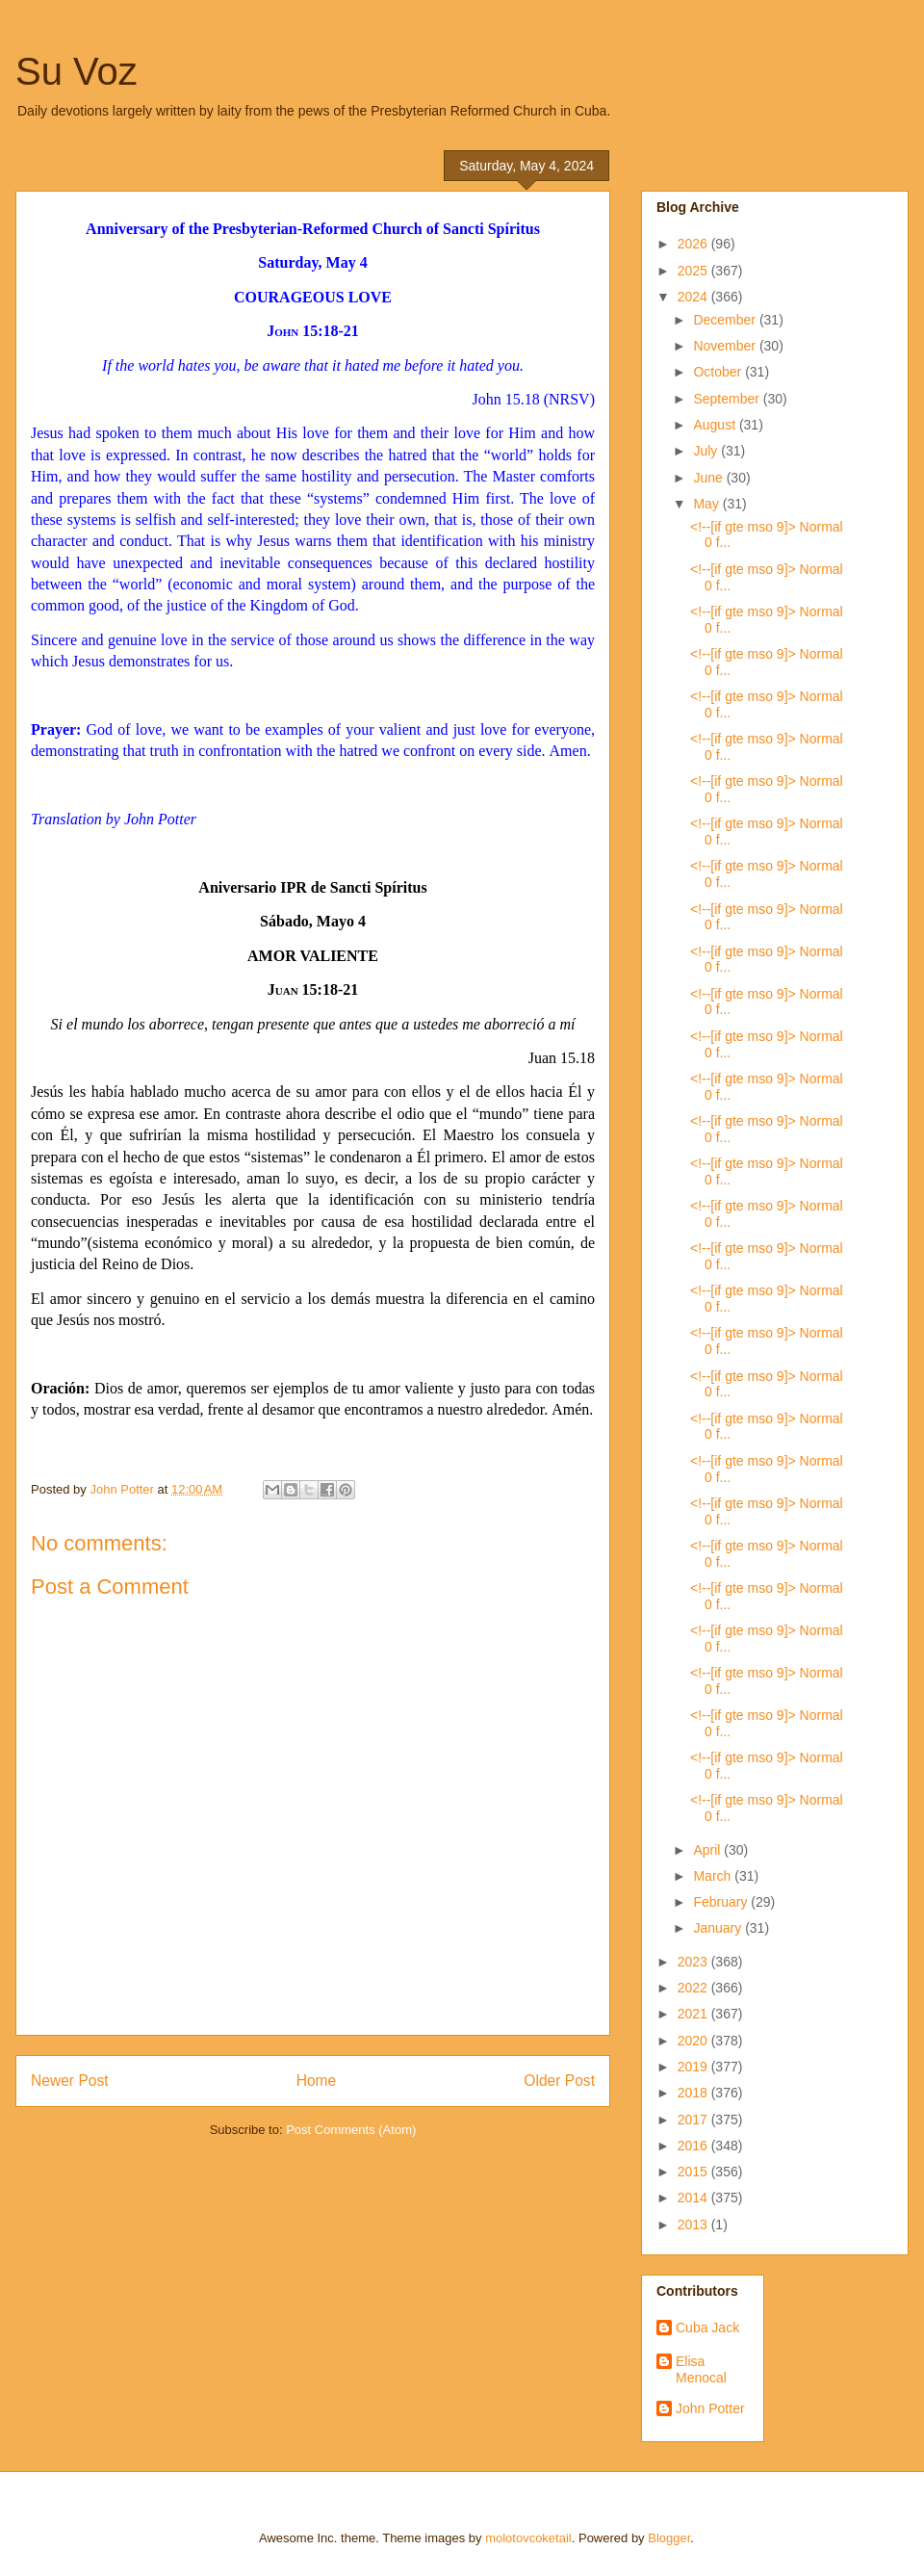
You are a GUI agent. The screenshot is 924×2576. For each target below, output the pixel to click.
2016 (694, 2145)
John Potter (710, 2408)
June (709, 477)
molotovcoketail (528, 2538)
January (719, 1928)
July (707, 450)
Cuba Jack (707, 2327)
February (722, 1902)
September (727, 398)
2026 (694, 243)
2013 (694, 2224)
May (707, 503)
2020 (694, 2040)
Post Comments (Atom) (351, 2129)
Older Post (559, 2080)
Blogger (669, 2538)
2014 (694, 2197)
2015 (694, 2171)
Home (316, 2080)
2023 (694, 1961)
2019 (694, 2066)
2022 (694, 1987)
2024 (694, 296)
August (715, 424)
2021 (694, 2013)
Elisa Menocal (701, 2369)
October (719, 371)
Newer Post (70, 2080)
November (725, 345)
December (725, 319)
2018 (694, 2092)
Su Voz (76, 71)
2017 (694, 2119)
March (713, 1876)
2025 (694, 270)
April (708, 1850)
